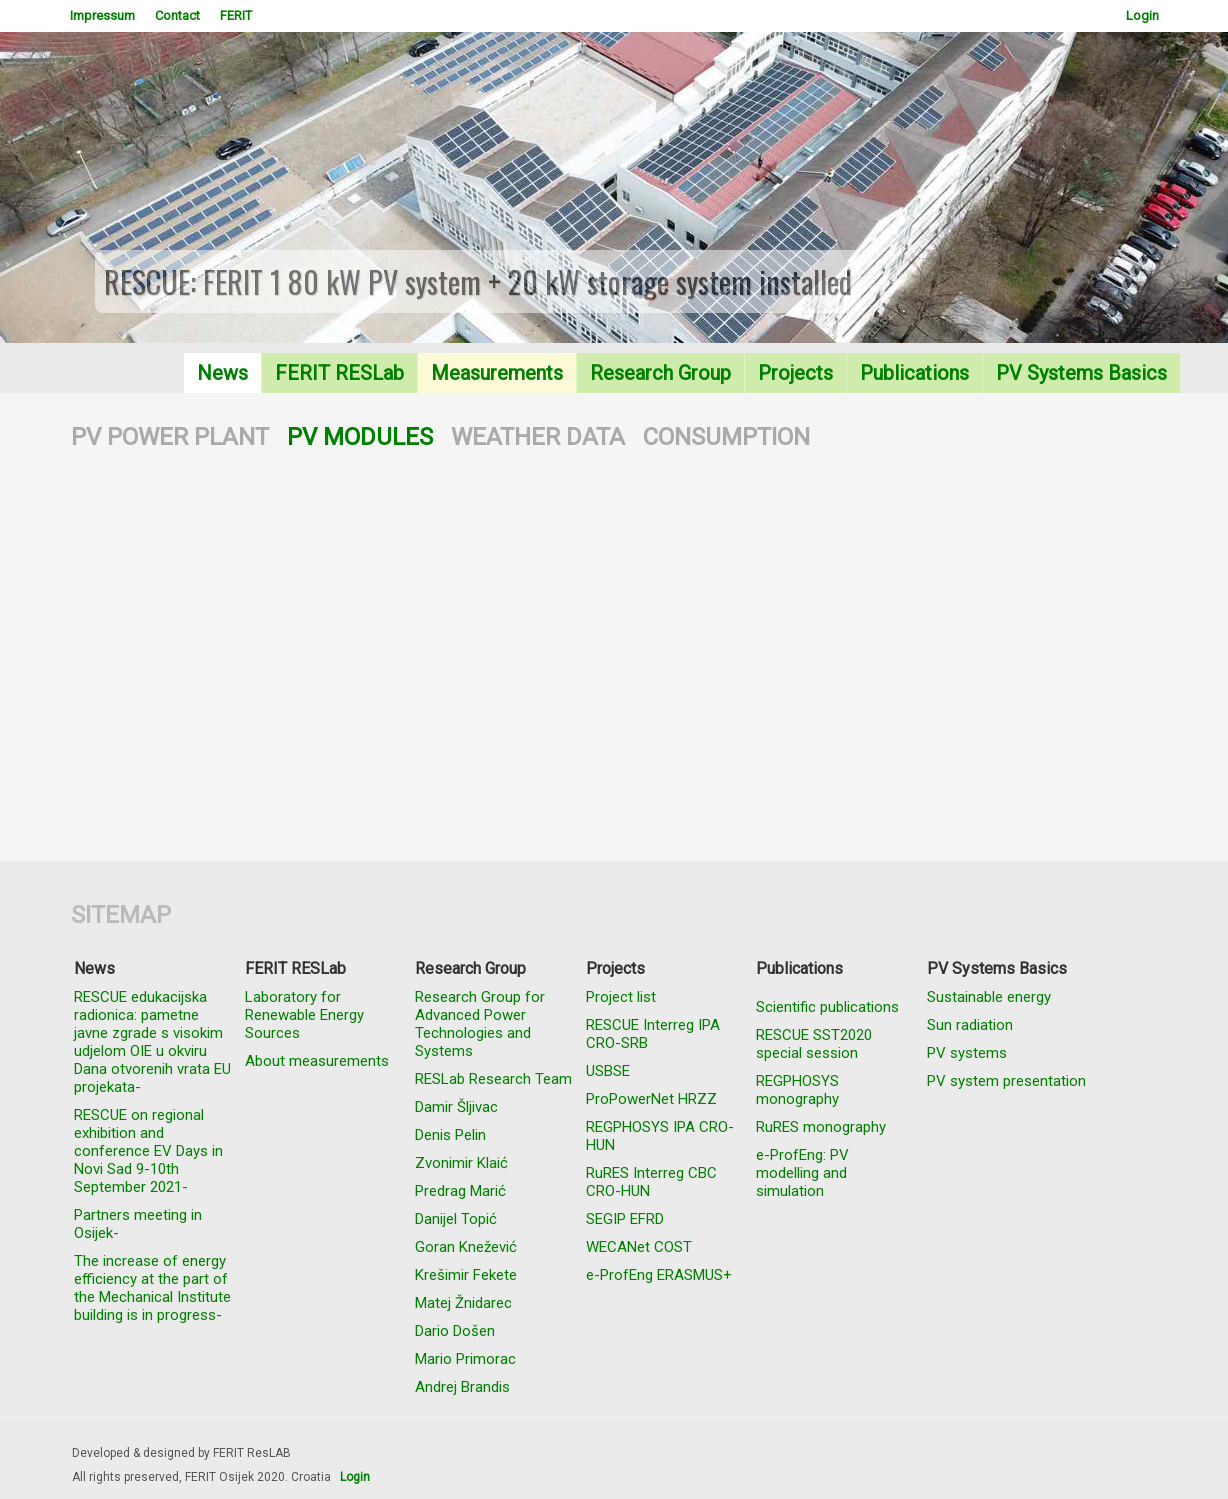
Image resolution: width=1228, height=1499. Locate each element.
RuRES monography (821, 1127)
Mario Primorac (465, 1359)
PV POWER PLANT (170, 437)
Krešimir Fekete (466, 1275)
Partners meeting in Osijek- (138, 1224)
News (222, 373)
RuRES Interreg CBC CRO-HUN (651, 1182)
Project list (621, 997)
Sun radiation (970, 1025)
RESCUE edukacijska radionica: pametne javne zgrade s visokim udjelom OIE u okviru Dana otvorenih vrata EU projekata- (152, 1042)
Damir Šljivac (456, 1107)
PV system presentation (1006, 1081)
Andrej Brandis (462, 1387)
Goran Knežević (466, 1247)
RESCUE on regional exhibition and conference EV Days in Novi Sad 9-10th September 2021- (148, 1151)
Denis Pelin (450, 1135)
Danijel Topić (456, 1219)
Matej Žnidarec (463, 1303)
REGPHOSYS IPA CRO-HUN (660, 1136)
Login (1142, 15)
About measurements (317, 1061)
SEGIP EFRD (625, 1219)
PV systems (967, 1053)
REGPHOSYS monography (797, 1090)
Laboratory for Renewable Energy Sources (304, 1015)
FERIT (236, 15)
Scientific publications (827, 1007)
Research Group (660, 373)
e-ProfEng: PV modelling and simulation (802, 1173)
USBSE (608, 1071)
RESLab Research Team (493, 1079)
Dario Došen (455, 1331)
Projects (795, 373)
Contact (177, 15)
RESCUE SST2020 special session (814, 1044)
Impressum (102, 15)
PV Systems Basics (1081, 373)
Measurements (497, 373)
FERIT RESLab (339, 373)
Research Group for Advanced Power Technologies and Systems (480, 1024)
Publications (914, 373)
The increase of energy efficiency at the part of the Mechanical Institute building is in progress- (152, 1288)
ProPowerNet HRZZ (651, 1099)
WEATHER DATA (538, 437)
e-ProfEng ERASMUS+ (659, 1275)
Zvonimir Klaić (461, 1163)
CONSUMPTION (726, 437)
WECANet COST (639, 1247)
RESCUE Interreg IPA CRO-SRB (653, 1034)
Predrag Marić (460, 1191)
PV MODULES (360, 437)
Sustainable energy (989, 997)
